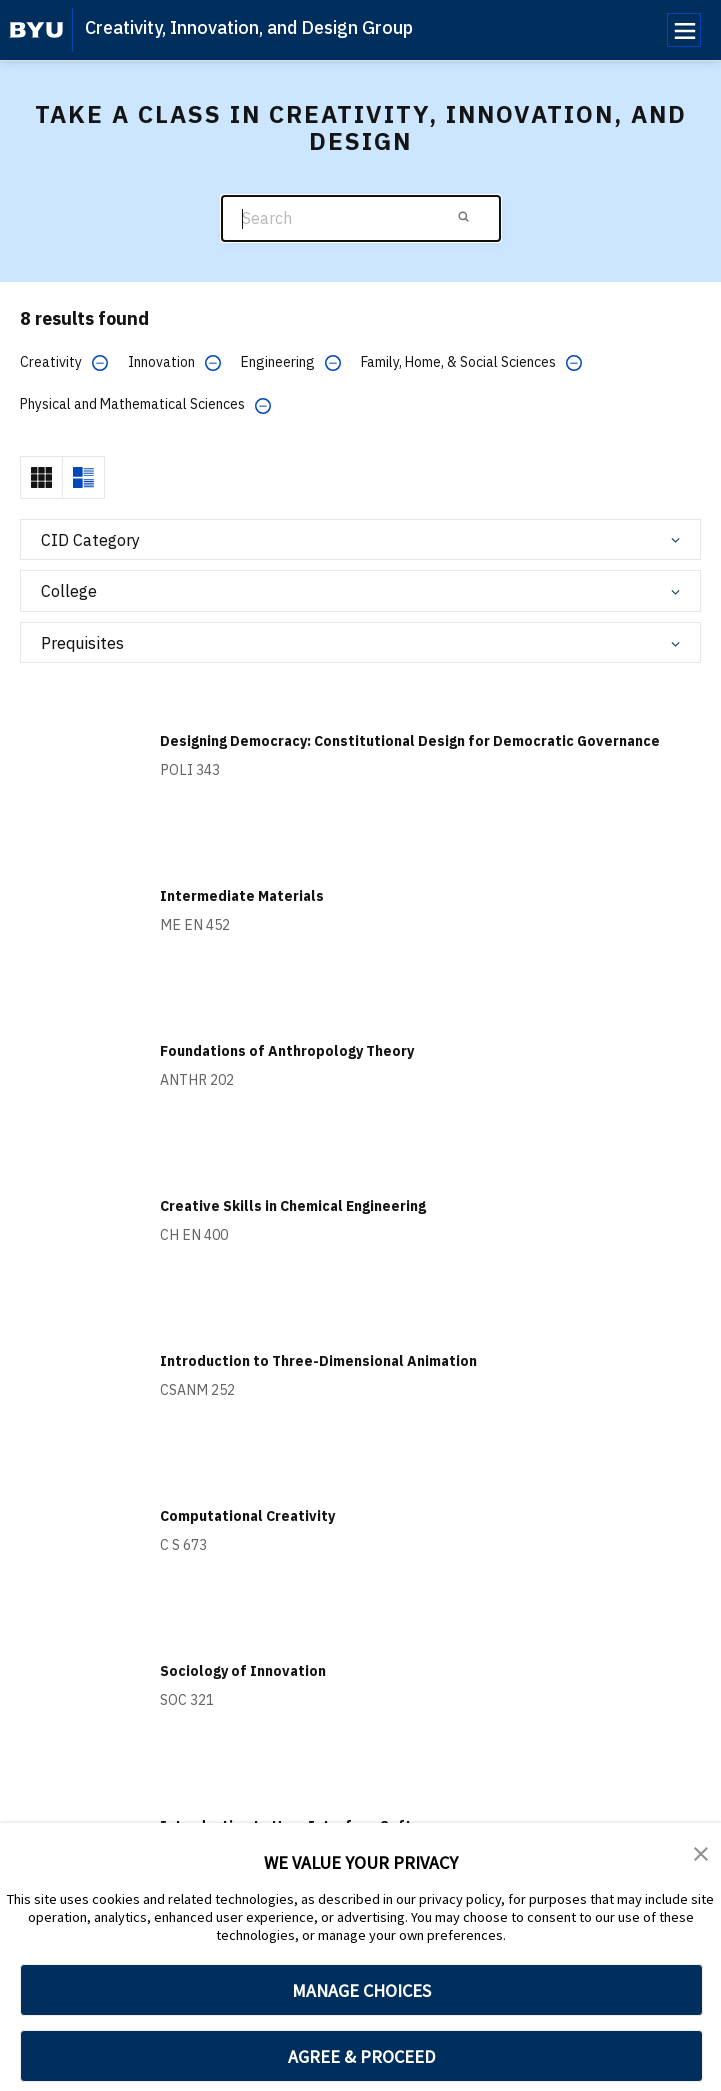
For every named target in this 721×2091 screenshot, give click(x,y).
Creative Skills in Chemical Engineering (293, 1206)
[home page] (36, 30)
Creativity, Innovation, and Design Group (249, 27)
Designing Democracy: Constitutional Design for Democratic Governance (410, 741)
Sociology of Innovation (243, 1671)
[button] (701, 1852)
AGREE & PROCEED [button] (361, 2056)
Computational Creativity (247, 1516)
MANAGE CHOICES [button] (361, 1990)
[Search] (361, 218)
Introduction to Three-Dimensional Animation (318, 1361)
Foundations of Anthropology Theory (287, 1051)
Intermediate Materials (242, 896)
